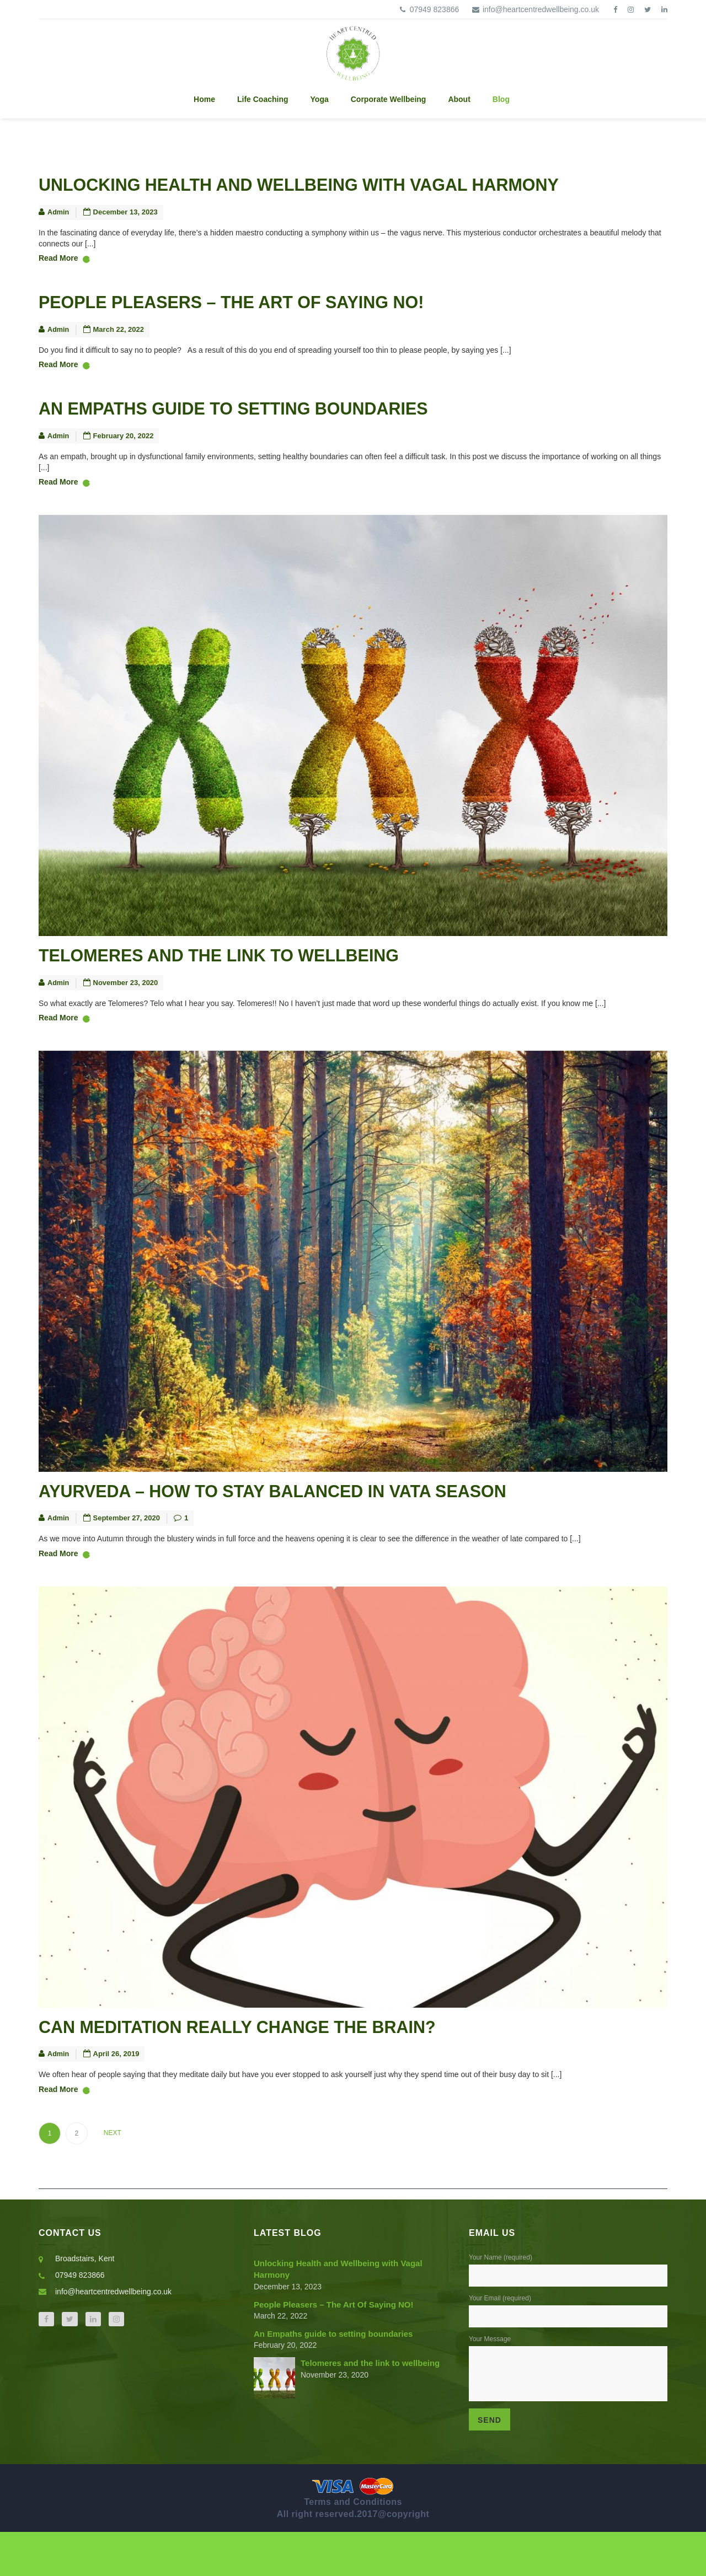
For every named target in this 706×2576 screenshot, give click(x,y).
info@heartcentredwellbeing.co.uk (534, 9)
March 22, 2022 (119, 342)
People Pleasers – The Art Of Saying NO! (266, 311)
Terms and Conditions (353, 2546)
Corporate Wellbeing (388, 99)
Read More (64, 265)
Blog (501, 99)
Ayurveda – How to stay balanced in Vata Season (315, 1523)
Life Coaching (262, 99)
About (459, 99)
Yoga (320, 99)
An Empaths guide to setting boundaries (269, 426)
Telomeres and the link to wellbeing (251, 980)
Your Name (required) (568, 2302)
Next (112, 2177)
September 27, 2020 (127, 1553)
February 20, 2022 (124, 455)
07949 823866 (427, 9)
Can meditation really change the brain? (273, 2066)
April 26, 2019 (117, 2096)
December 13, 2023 (126, 217)
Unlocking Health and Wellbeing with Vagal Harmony (346, 187)
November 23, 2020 (126, 1009)
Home (204, 99)
